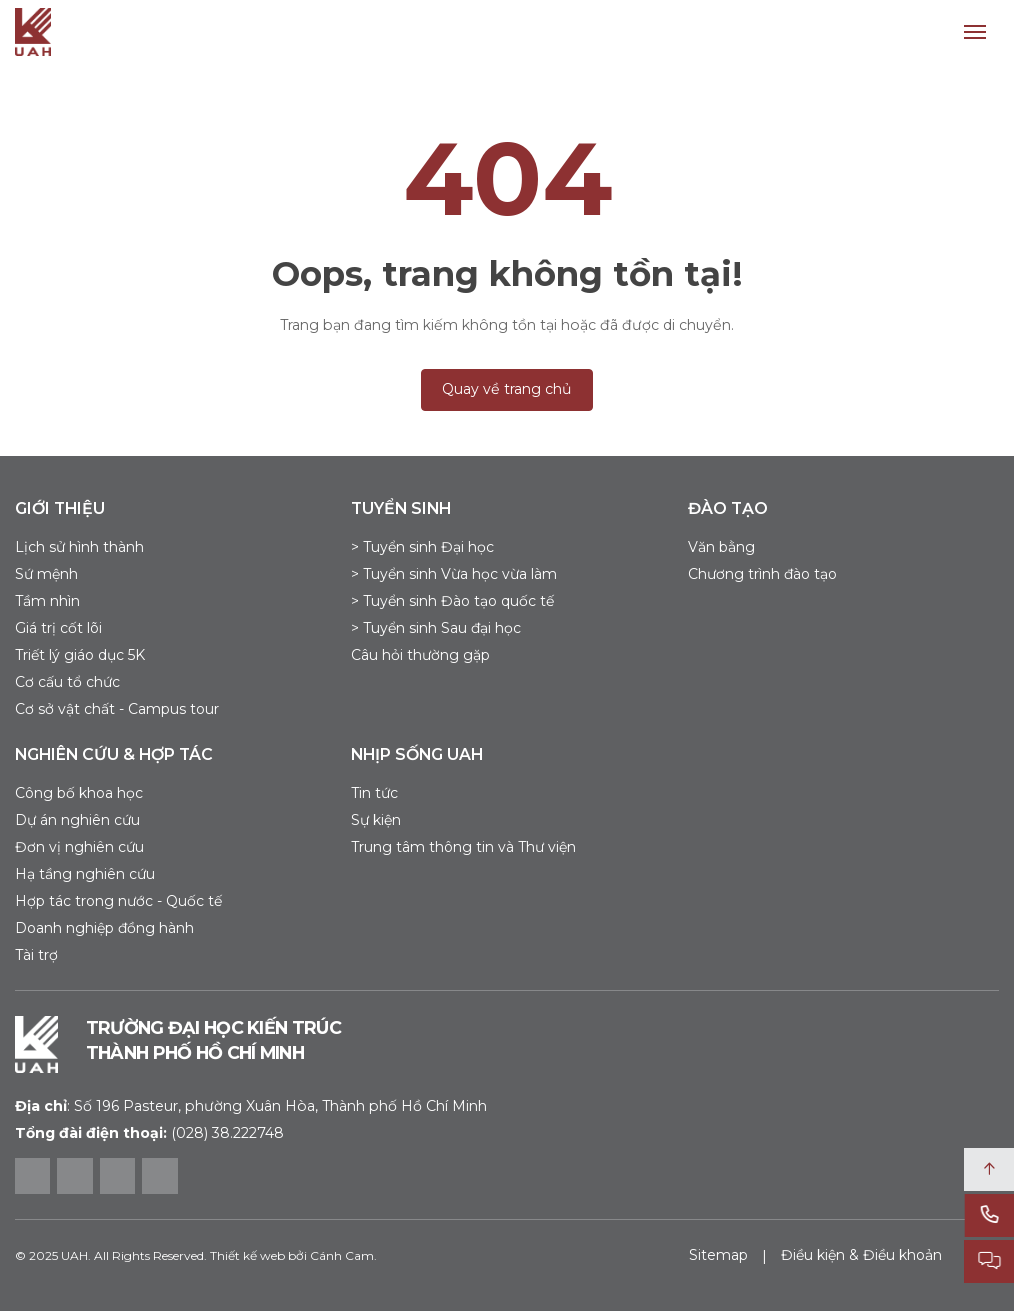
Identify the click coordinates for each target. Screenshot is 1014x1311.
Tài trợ (36, 955)
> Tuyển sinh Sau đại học (436, 628)
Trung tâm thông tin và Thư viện (463, 847)
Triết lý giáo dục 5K (80, 655)
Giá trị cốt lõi (58, 628)
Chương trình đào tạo (762, 574)
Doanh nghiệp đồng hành (104, 928)
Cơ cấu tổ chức (67, 682)
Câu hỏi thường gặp (420, 655)
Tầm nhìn (47, 601)
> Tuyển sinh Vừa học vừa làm (454, 574)
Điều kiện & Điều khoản (861, 1255)
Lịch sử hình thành (79, 547)
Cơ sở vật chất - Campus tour (117, 709)
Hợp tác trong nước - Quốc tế (118, 901)
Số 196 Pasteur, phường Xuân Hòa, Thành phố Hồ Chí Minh (251, 1106)
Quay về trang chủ (507, 389)
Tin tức (374, 793)
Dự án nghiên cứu (77, 820)
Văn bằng (721, 547)
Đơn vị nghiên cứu (79, 847)
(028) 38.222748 (227, 1133)
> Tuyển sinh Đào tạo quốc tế (452, 601)
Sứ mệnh (46, 574)
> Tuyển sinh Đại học (422, 547)
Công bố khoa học (79, 793)
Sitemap (718, 1255)
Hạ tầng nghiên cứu (85, 874)
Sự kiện (376, 820)
